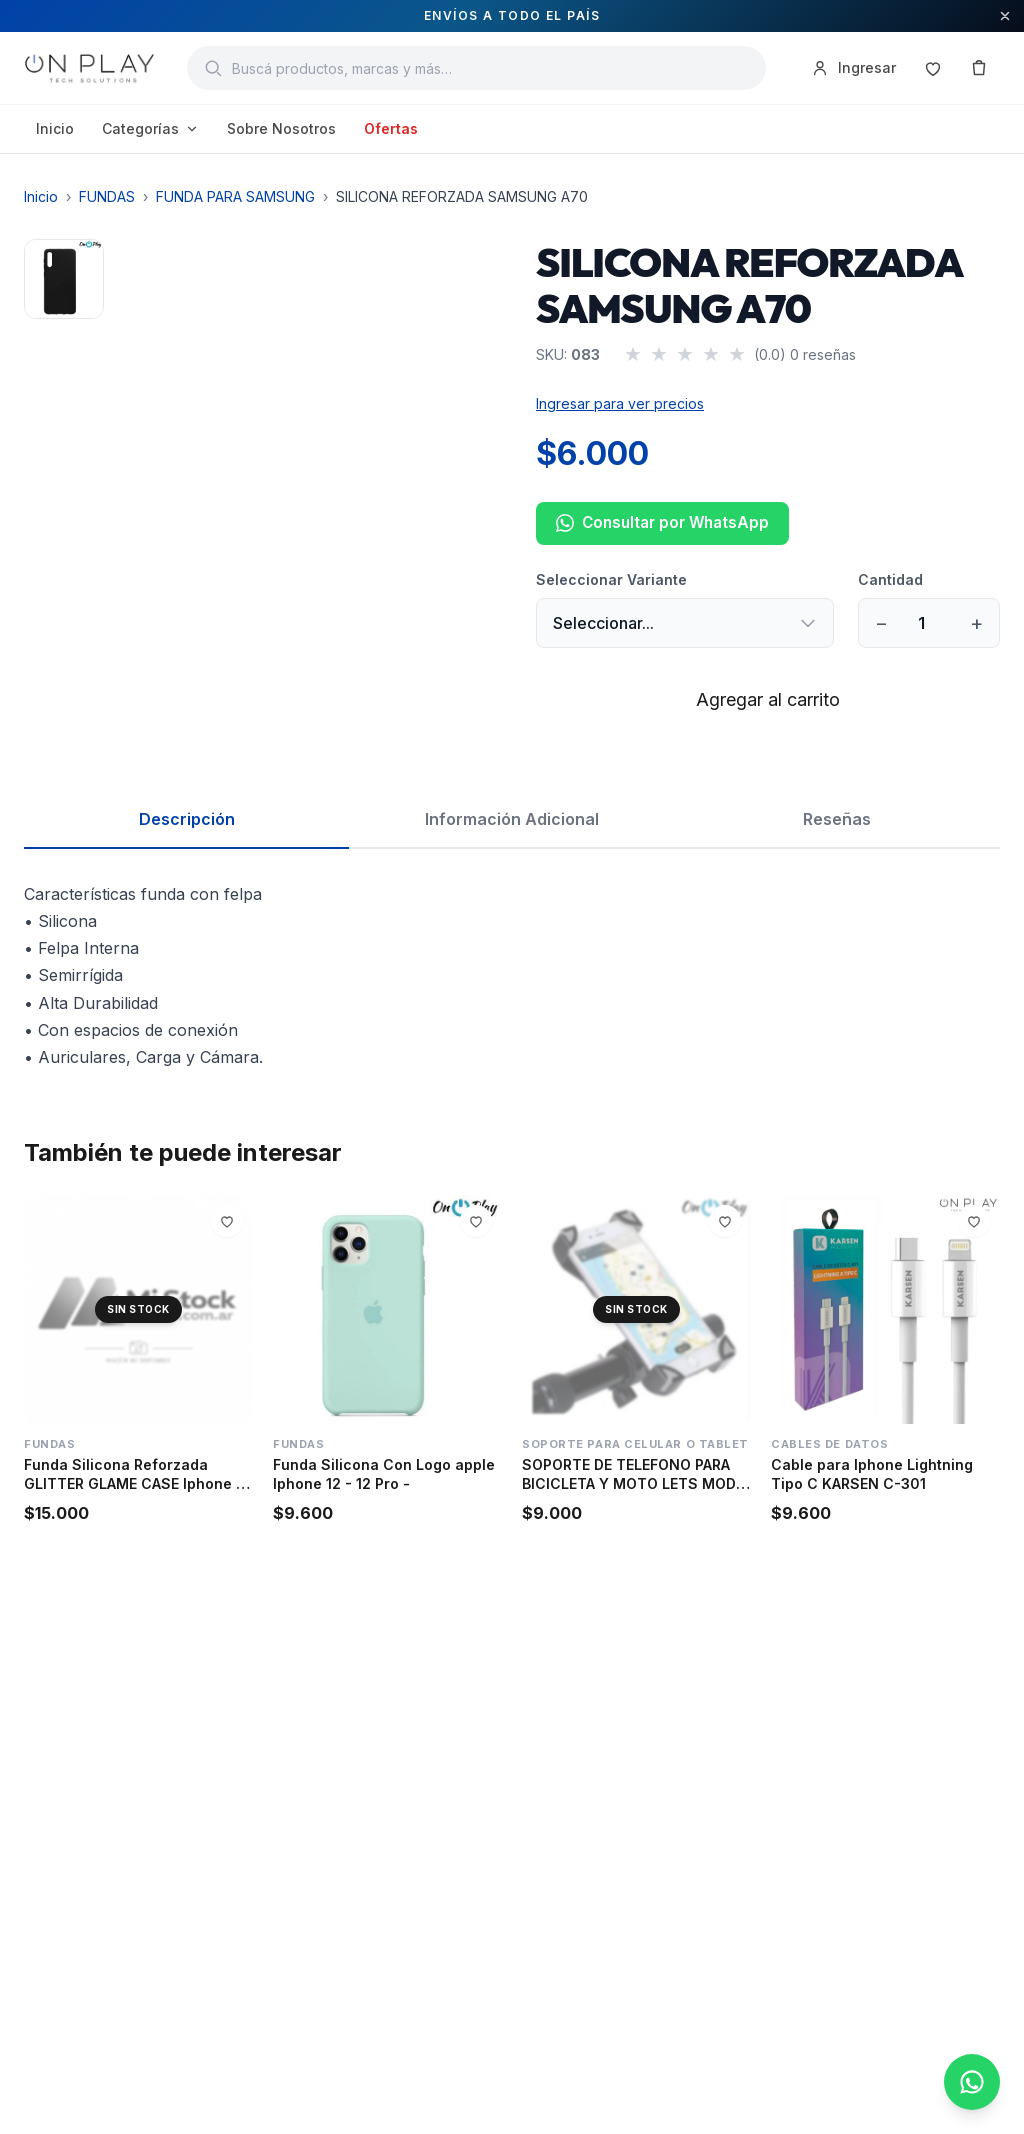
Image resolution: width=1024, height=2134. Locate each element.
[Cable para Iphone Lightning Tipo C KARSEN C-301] (885, 1309)
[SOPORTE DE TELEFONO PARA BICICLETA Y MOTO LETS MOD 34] (636, 1309)
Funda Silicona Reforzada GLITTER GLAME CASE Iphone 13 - (137, 1484)
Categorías (150, 128)
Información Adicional (512, 819)
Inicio (55, 128)
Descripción (187, 819)
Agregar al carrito (768, 699)
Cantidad (890, 579)
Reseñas (837, 819)
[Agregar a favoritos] (227, 1221)
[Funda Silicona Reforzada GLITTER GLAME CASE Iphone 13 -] (138, 1309)
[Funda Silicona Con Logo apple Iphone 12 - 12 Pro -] (387, 1309)
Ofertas (391, 128)
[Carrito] (979, 68)
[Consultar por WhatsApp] (972, 2082)
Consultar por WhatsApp (662, 522)
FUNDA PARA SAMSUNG (235, 196)
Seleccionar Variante (611, 579)
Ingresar (853, 68)
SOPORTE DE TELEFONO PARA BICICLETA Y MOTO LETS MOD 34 (629, 1484)
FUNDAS (107, 196)
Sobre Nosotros (281, 128)
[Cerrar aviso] (1005, 16)
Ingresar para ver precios (620, 403)
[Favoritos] (933, 68)
